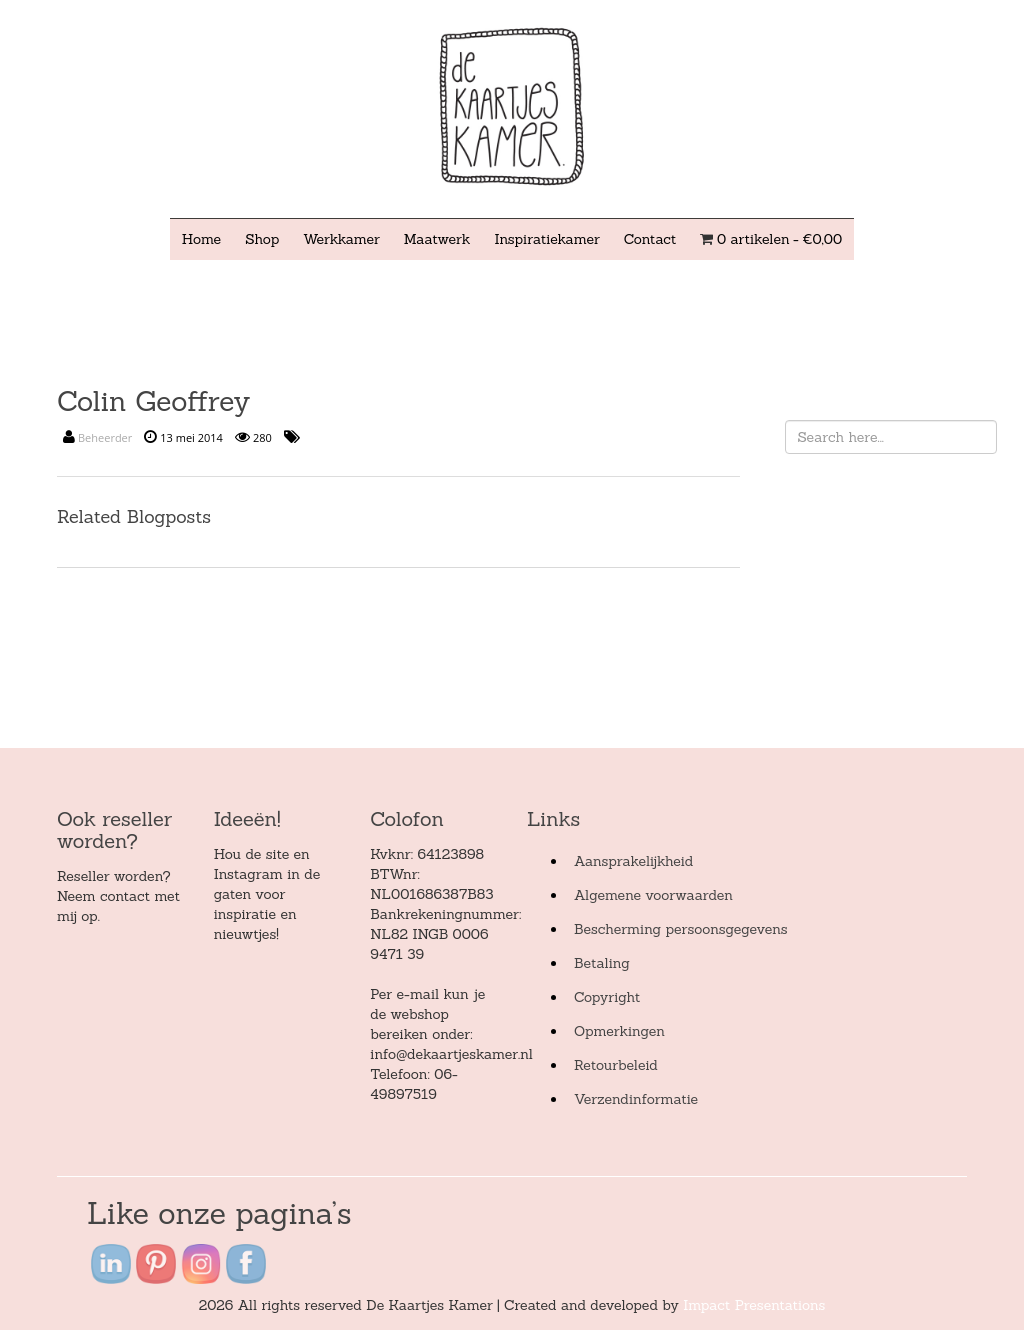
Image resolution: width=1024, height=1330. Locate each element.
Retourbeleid (616, 1065)
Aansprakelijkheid (633, 861)
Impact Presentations (754, 1305)
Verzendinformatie (636, 1099)
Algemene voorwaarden (653, 895)
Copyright (607, 997)
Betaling (602, 963)
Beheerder (105, 437)
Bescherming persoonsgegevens (681, 929)
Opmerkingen (619, 1031)
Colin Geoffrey (153, 401)
